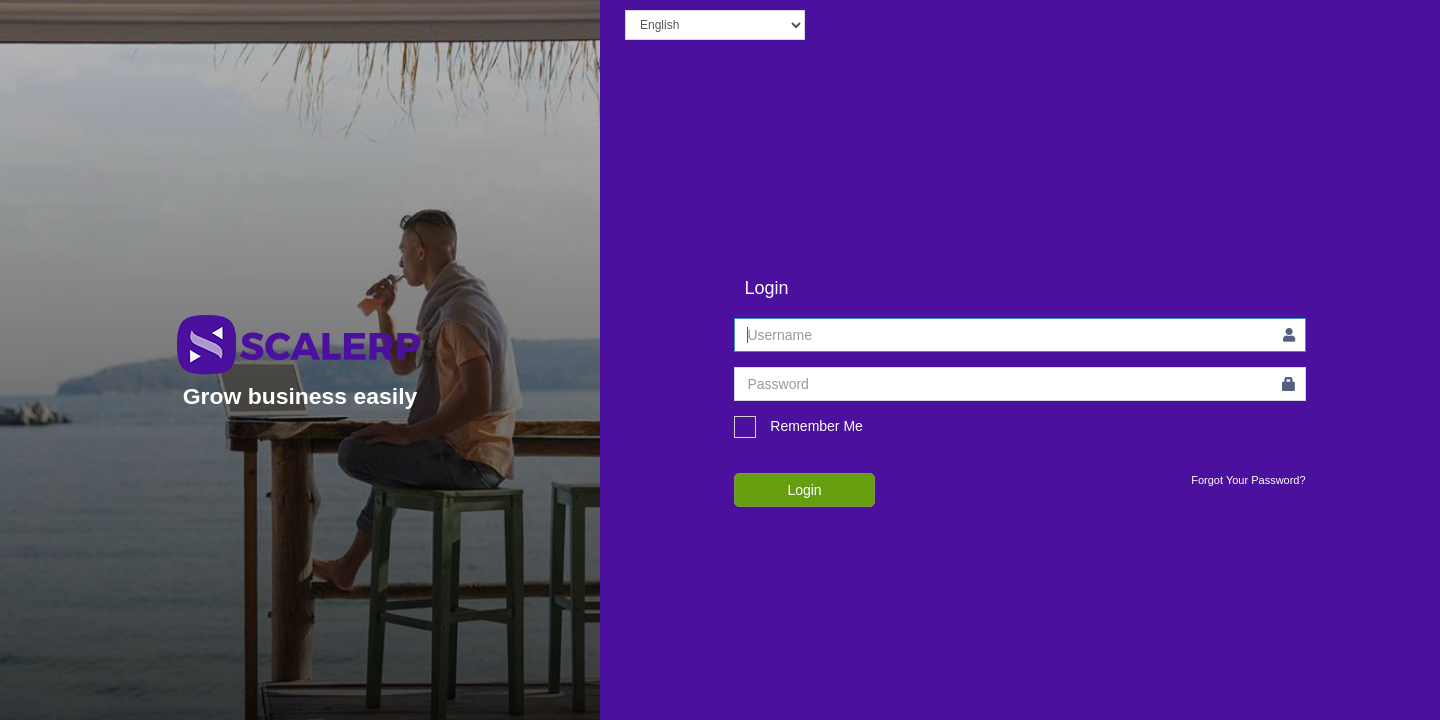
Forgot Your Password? (1248, 480)
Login (804, 490)
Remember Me (798, 427)
